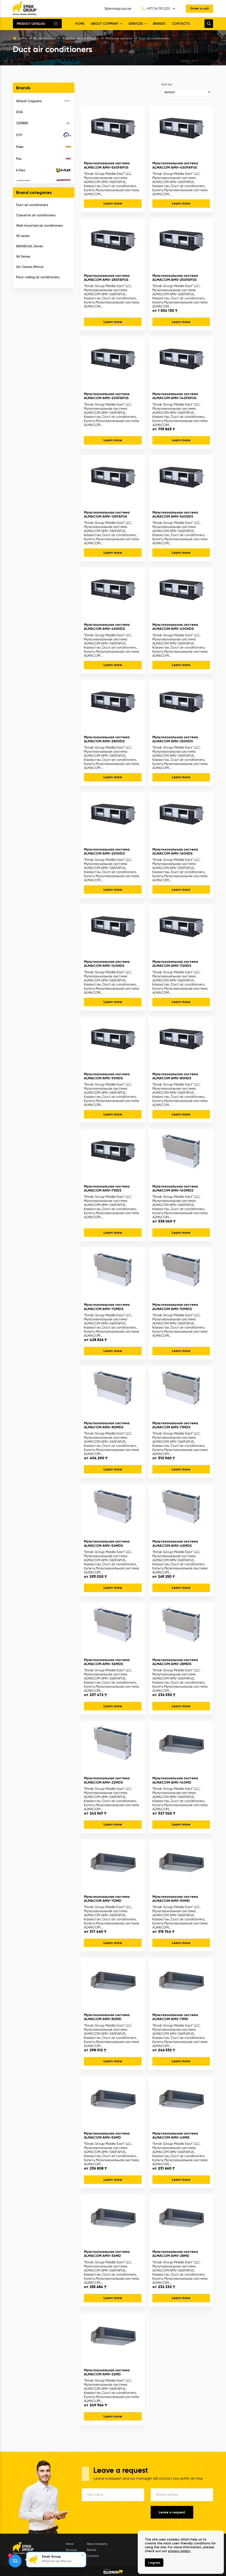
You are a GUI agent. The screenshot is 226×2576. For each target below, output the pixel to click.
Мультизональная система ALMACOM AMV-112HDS (175, 964)
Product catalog (31, 23)
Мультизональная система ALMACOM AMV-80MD (107, 2017)
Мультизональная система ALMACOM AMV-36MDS (107, 1662)
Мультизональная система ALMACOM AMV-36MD (107, 2254)
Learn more (113, 203)
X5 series (23, 236)
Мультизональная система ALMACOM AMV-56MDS (107, 1543)
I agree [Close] (154, 2563)
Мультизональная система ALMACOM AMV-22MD (107, 2372)
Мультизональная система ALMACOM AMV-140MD (175, 1780)
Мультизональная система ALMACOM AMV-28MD (175, 2254)
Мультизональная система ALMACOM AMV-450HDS (107, 627)
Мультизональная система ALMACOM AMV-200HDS (107, 851)
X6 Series (23, 256)
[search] (208, 23)
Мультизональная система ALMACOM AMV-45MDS (175, 1543)
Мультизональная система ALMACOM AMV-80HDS (175, 1076)
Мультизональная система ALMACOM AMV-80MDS (107, 1425)
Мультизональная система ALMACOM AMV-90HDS (107, 1076)
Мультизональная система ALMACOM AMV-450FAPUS (175, 165)
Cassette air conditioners (36, 215)
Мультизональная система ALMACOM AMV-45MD (175, 2135)
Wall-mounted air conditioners (39, 226)
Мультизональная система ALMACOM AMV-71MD (175, 2017)
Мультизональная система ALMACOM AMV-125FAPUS (107, 514)
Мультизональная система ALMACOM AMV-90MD (175, 1899)
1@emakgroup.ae (117, 8)
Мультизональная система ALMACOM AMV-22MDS (107, 1780)
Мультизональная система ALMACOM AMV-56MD (107, 2135)
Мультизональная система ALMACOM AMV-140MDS (175, 1188)
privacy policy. (179, 2551)
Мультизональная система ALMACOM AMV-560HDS (175, 514)
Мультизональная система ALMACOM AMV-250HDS (175, 739)
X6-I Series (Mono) (29, 267)
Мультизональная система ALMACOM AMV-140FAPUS (175, 396)
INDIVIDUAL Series (29, 246)
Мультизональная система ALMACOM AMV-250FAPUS (175, 278)
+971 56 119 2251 (156, 8)
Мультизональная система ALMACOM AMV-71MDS (175, 1425)
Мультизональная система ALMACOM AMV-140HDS (107, 964)
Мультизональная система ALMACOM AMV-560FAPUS (107, 165)
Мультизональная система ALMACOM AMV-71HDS (107, 1188)
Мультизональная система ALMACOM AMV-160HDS (175, 851)
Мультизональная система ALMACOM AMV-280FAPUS (107, 278)
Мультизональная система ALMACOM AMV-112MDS (107, 1307)
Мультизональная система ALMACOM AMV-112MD (107, 1899)
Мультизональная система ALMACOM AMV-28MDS (175, 1662)
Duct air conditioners (32, 205)
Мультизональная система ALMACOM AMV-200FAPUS (107, 396)
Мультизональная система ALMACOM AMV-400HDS (175, 627)
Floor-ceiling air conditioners (38, 277)
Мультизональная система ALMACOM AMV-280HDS (107, 739)
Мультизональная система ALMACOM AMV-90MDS (175, 1307)
